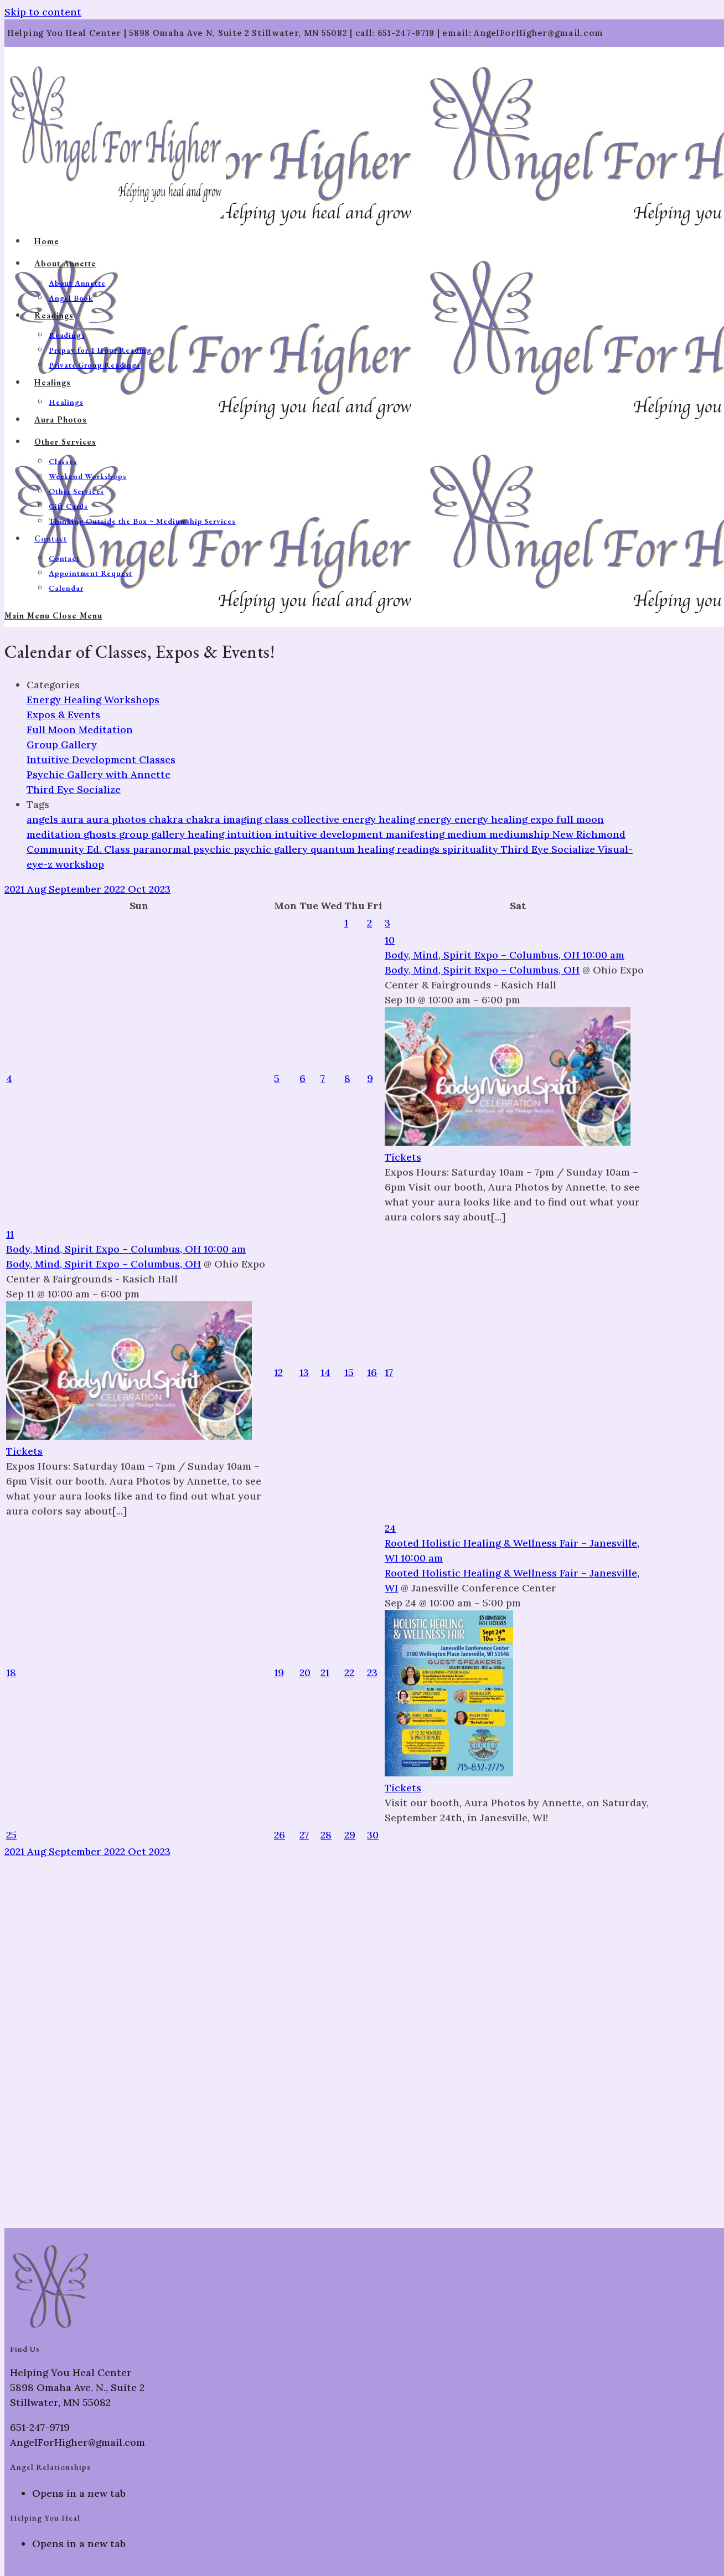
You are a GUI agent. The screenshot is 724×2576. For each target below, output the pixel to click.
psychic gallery (272, 849)
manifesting (416, 834)
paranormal (163, 849)
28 (326, 1834)
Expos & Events (63, 714)
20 (305, 1672)
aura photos (117, 819)
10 (390, 940)
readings (419, 849)
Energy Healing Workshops (93, 699)
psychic (213, 849)
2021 (15, 889)
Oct (138, 889)
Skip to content (42, 12)
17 (389, 1372)
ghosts (101, 834)
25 (11, 1834)
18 (11, 1672)
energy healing (492, 819)
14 (325, 1372)
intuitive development (330, 834)
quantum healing (354, 849)
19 (279, 1672)
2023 (159, 889)
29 (349, 1834)
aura (73, 819)
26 (279, 1834)
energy (436, 819)
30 (373, 1834)
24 (390, 1528)
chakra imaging (225, 819)
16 (372, 1372)
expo (543, 819)
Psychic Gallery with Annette (98, 774)
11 (10, 1234)
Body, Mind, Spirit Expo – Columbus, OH (482, 970)
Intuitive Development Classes (101, 759)
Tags (38, 804)
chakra (167, 819)
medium (468, 834)
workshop (79, 864)
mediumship (520, 834)
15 (349, 1372)
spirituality (471, 849)
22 (349, 1672)
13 (304, 1372)
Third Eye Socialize (74, 789)
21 (324, 1672)
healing (207, 834)
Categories (53, 684)
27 (304, 1834)
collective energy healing (355, 819)
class (278, 819)
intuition (251, 834)
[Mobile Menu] (53, 615)
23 (372, 1672)
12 (278, 1372)
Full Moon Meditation (80, 729)
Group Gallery (62, 744)
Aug (38, 889)
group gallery (153, 834)
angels (44, 819)
